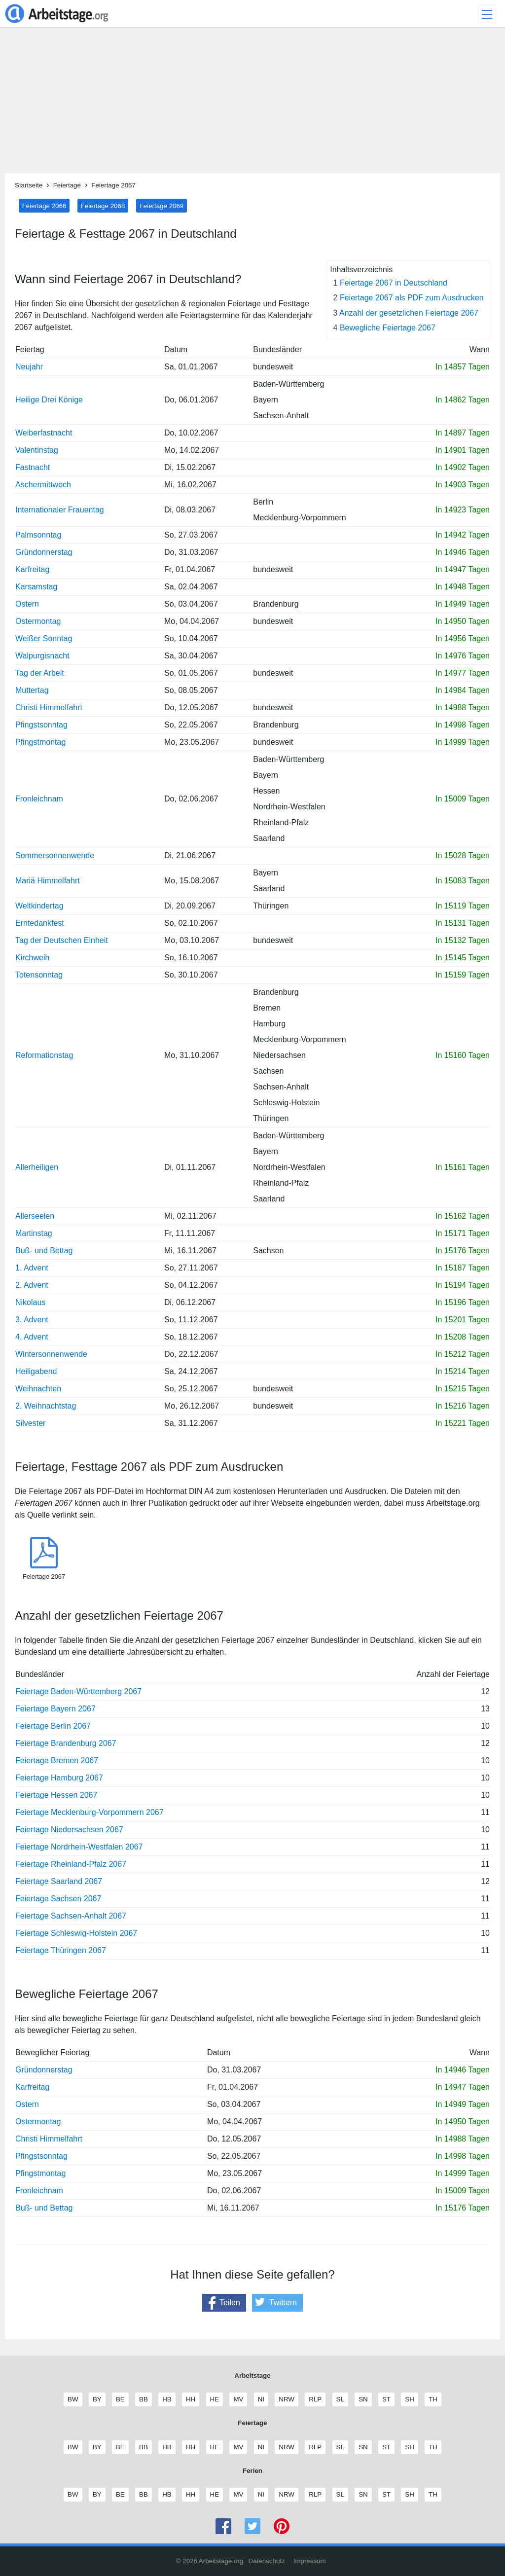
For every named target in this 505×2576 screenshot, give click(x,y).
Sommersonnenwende (54, 855)
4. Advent (31, 1337)
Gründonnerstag (43, 552)
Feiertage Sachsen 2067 (58, 1898)
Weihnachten (38, 1388)
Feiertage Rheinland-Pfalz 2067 (70, 1864)
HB (167, 2399)
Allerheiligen (36, 1167)
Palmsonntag (38, 535)
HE (214, 2399)
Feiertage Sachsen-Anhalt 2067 (70, 1916)
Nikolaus (30, 1302)
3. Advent (31, 1319)
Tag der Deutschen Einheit (61, 940)
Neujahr (29, 367)
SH (409, 2399)
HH (190, 2399)
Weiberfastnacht (43, 433)
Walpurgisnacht (42, 656)
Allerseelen (34, 1216)
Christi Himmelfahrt (48, 707)
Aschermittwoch (43, 484)
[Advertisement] (252, 104)
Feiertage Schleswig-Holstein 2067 (76, 1933)
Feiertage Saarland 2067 (58, 1881)
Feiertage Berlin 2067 (53, 1726)
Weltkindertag (39, 906)
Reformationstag (44, 1055)
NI (260, 2399)
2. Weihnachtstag (45, 1406)
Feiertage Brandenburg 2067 (65, 1743)
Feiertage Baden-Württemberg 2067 (78, 1691)
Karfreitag (32, 569)
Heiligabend (36, 1371)
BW (72, 2399)
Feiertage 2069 (162, 205)
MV (238, 2399)
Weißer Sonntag (43, 638)
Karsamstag (36, 586)
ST (386, 2399)
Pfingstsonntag (41, 725)
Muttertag (32, 690)
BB (143, 2399)
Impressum (309, 2561)
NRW (286, 2399)
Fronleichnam (39, 799)
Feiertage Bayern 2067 (55, 1709)
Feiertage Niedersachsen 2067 (69, 1829)
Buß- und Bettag (44, 1250)
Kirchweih (32, 957)
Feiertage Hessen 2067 (56, 1795)
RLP (315, 2399)
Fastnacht (32, 467)
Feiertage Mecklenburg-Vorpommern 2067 (89, 1812)
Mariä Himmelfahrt (47, 880)
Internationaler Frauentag (59, 510)
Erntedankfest (39, 923)
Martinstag (33, 1233)
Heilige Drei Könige (49, 400)
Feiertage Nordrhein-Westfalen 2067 (79, 1847)
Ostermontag (38, 621)
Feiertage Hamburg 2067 (59, 1778)
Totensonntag (39, 975)
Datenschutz (267, 2561)
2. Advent (31, 1285)
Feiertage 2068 (103, 205)
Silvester (30, 1423)
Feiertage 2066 (44, 205)
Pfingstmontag (40, 742)
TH (432, 2399)
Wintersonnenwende (51, 1354)
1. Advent (31, 1268)
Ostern (27, 604)
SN (363, 2399)
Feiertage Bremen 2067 (56, 1760)
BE (120, 2399)
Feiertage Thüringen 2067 (60, 1950)
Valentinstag (36, 450)
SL (340, 2399)
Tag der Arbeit (39, 673)
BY (97, 2399)
